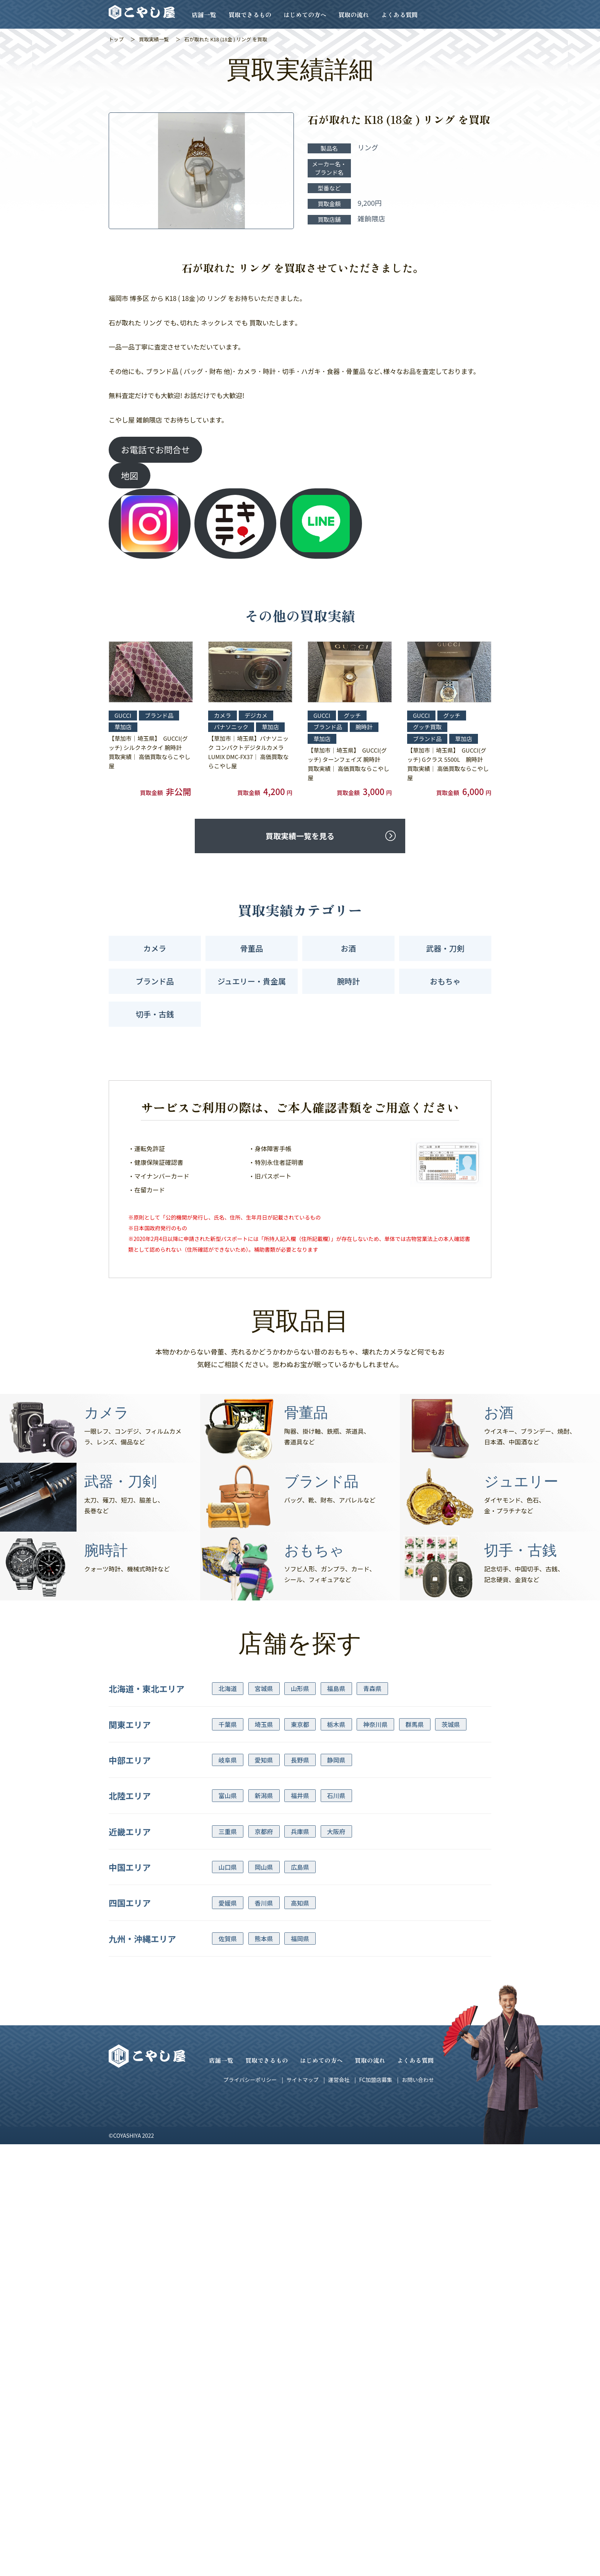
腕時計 (348, 981)
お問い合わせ (418, 2079)
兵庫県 (300, 1831)
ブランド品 (155, 981)
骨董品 (251, 948)
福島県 (336, 1688)
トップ (116, 39)
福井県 (300, 1795)
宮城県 (264, 1688)
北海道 (227, 1688)
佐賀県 (227, 1938)
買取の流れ (353, 14)
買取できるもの (249, 14)
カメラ (154, 948)
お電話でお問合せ (155, 449)
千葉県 (227, 1724)
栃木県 (336, 1724)
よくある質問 (399, 14)
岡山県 (264, 1867)
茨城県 (451, 1724)
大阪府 (336, 1831)
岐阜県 (227, 1759)
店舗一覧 (204, 14)
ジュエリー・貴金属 (251, 981)
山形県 (300, 1688)
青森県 (372, 1688)
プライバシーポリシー (250, 2079)
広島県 (300, 1867)
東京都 (300, 1724)
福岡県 (300, 1938)
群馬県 (415, 1724)
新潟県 (264, 1795)
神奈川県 (375, 1724)
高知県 (300, 1903)
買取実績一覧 (154, 39)
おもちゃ (445, 981)
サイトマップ (302, 2079)
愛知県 (264, 1759)
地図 (129, 475)
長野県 (300, 1759)
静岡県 (336, 1759)
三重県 (227, 1831)
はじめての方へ (305, 14)
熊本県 (264, 1938)
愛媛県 (227, 1903)
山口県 (227, 1867)
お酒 (348, 948)
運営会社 (338, 2079)
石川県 (336, 1795)
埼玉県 (264, 1724)
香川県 (264, 1903)
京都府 (264, 1831)
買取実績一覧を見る (300, 835)
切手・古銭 (155, 1014)
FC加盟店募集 (375, 2079)
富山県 (227, 1795)
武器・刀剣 (445, 948)
